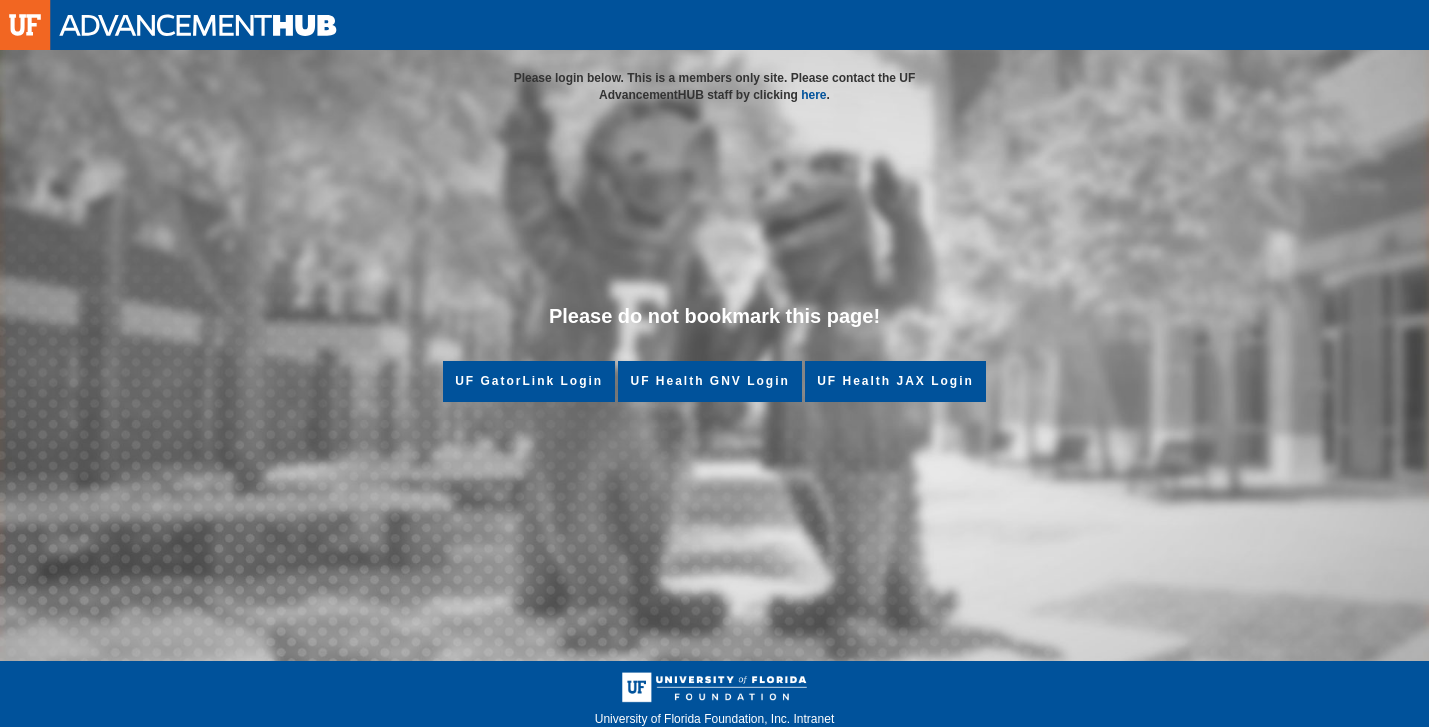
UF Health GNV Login (709, 381)
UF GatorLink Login (529, 381)
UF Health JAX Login (895, 381)
